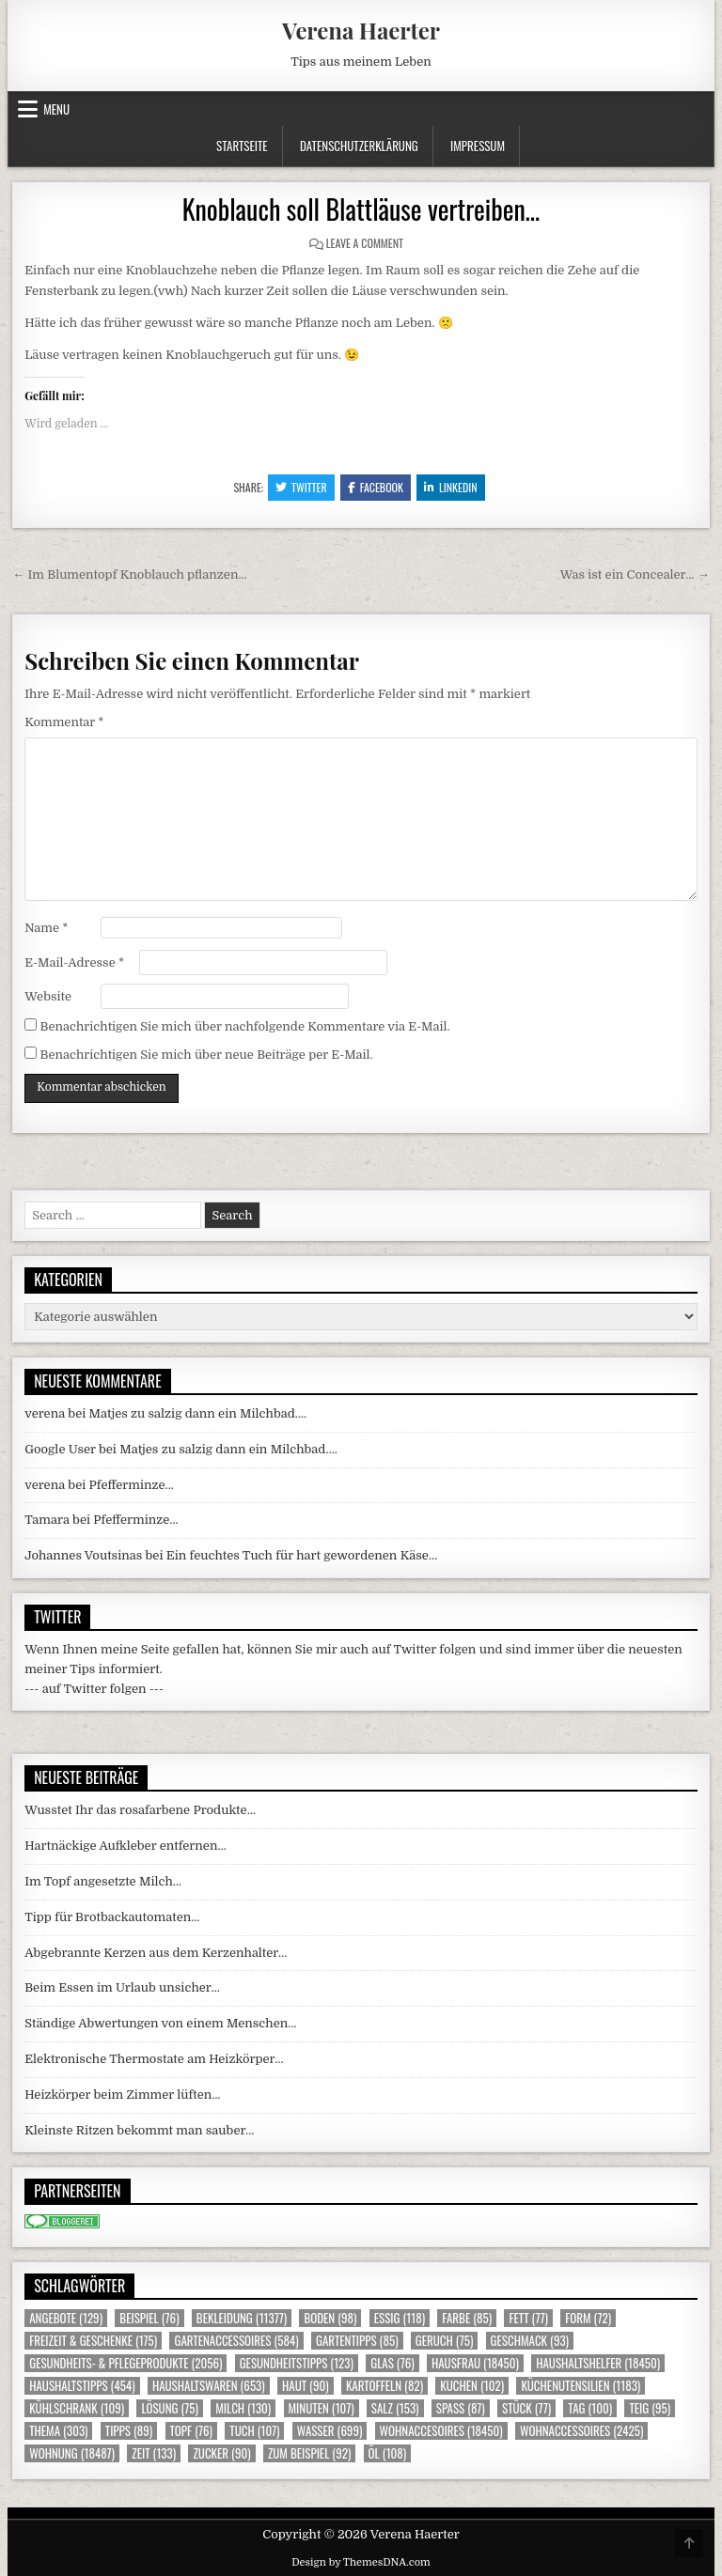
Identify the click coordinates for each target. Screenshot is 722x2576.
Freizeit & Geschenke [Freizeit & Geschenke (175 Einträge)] (93, 2341)
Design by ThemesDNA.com (361, 2562)
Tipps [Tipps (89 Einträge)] (128, 2431)
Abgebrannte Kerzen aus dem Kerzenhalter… (155, 1953)
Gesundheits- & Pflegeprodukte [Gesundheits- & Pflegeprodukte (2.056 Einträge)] (125, 2363)
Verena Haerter (361, 30)
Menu (56, 109)
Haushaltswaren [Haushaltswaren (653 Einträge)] (208, 2386)
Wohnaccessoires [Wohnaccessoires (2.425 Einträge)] (581, 2431)
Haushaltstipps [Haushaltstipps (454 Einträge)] (81, 2386)
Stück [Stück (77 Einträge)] (526, 2408)
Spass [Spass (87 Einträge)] (460, 2408)
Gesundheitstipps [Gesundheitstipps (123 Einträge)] (296, 2363)
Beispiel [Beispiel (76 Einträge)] (149, 2318)
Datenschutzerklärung (359, 145)
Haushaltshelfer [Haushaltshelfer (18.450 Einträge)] (598, 2363)
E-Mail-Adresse (74, 962)
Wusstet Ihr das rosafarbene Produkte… (140, 1810)
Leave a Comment (364, 243)
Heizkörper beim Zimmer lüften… (122, 2094)
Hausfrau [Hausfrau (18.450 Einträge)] (475, 2363)
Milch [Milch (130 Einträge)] (243, 2408)
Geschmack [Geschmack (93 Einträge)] (530, 2341)
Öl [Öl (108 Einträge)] (388, 2453)
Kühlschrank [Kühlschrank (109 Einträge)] (76, 2408)
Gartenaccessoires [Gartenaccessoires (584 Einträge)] (236, 2341)
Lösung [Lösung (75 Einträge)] (169, 2408)
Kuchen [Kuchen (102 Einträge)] (472, 2386)
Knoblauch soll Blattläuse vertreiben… (361, 209)
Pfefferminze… (131, 1485)
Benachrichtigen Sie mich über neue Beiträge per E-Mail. (205, 1054)
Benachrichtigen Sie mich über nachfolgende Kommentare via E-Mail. (244, 1026)
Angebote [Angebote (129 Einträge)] (65, 2318)
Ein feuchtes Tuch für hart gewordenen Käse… (301, 1555)
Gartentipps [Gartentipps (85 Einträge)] (357, 2341)
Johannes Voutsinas (83, 1555)
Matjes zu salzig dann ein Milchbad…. (198, 1413)
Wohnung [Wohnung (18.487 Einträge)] (72, 2453)
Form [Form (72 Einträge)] (588, 2318)
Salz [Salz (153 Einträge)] (395, 2408)
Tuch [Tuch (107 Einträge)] (254, 2431)
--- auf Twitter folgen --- (94, 1689)
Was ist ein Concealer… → (635, 574)
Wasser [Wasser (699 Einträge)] (330, 2431)
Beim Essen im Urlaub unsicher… (122, 1987)
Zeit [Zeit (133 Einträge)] (154, 2453)
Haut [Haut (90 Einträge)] (305, 2386)
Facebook (375, 487)
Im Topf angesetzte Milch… (102, 1881)
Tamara (47, 1520)
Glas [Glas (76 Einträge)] (392, 2363)
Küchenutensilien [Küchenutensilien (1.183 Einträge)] (580, 2386)
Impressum (477, 145)
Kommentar (63, 722)
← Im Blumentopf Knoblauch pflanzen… (129, 574)
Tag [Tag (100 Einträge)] (590, 2408)
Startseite (242, 145)
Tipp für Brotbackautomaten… (111, 1917)
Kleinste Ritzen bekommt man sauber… (139, 2130)
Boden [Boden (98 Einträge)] (330, 2318)
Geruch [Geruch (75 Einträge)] (444, 2341)
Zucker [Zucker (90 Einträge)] (221, 2453)
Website (47, 996)
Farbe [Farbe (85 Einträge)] (467, 2318)
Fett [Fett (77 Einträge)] (528, 2318)
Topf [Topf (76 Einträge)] (191, 2431)
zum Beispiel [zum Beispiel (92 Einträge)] (309, 2453)
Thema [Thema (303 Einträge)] (58, 2431)
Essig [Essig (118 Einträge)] (399, 2318)
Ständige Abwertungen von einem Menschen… (160, 2023)
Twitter (301, 487)
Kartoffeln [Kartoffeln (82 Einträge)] (384, 2386)
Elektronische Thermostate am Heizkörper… (153, 2059)
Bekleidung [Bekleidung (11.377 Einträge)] (241, 2318)
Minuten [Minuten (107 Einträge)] (321, 2408)
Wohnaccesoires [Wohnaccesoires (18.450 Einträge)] (441, 2431)
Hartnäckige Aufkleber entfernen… (125, 1846)
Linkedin (451, 487)
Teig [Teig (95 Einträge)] (649, 2408)
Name (46, 928)
